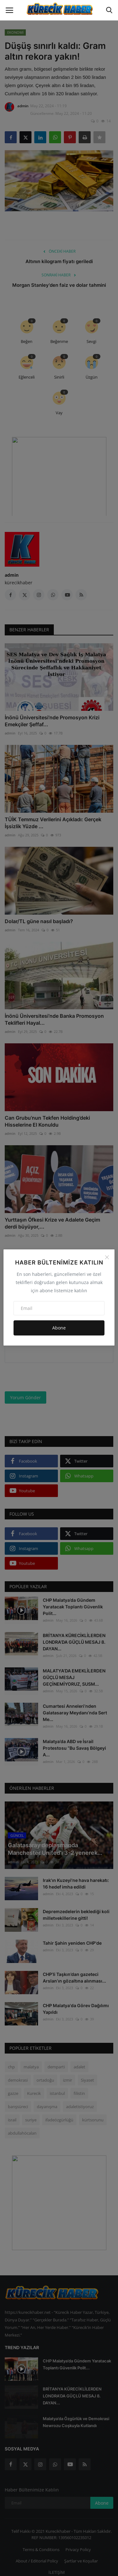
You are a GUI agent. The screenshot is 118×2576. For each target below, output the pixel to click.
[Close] (107, 1257)
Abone (59, 1328)
